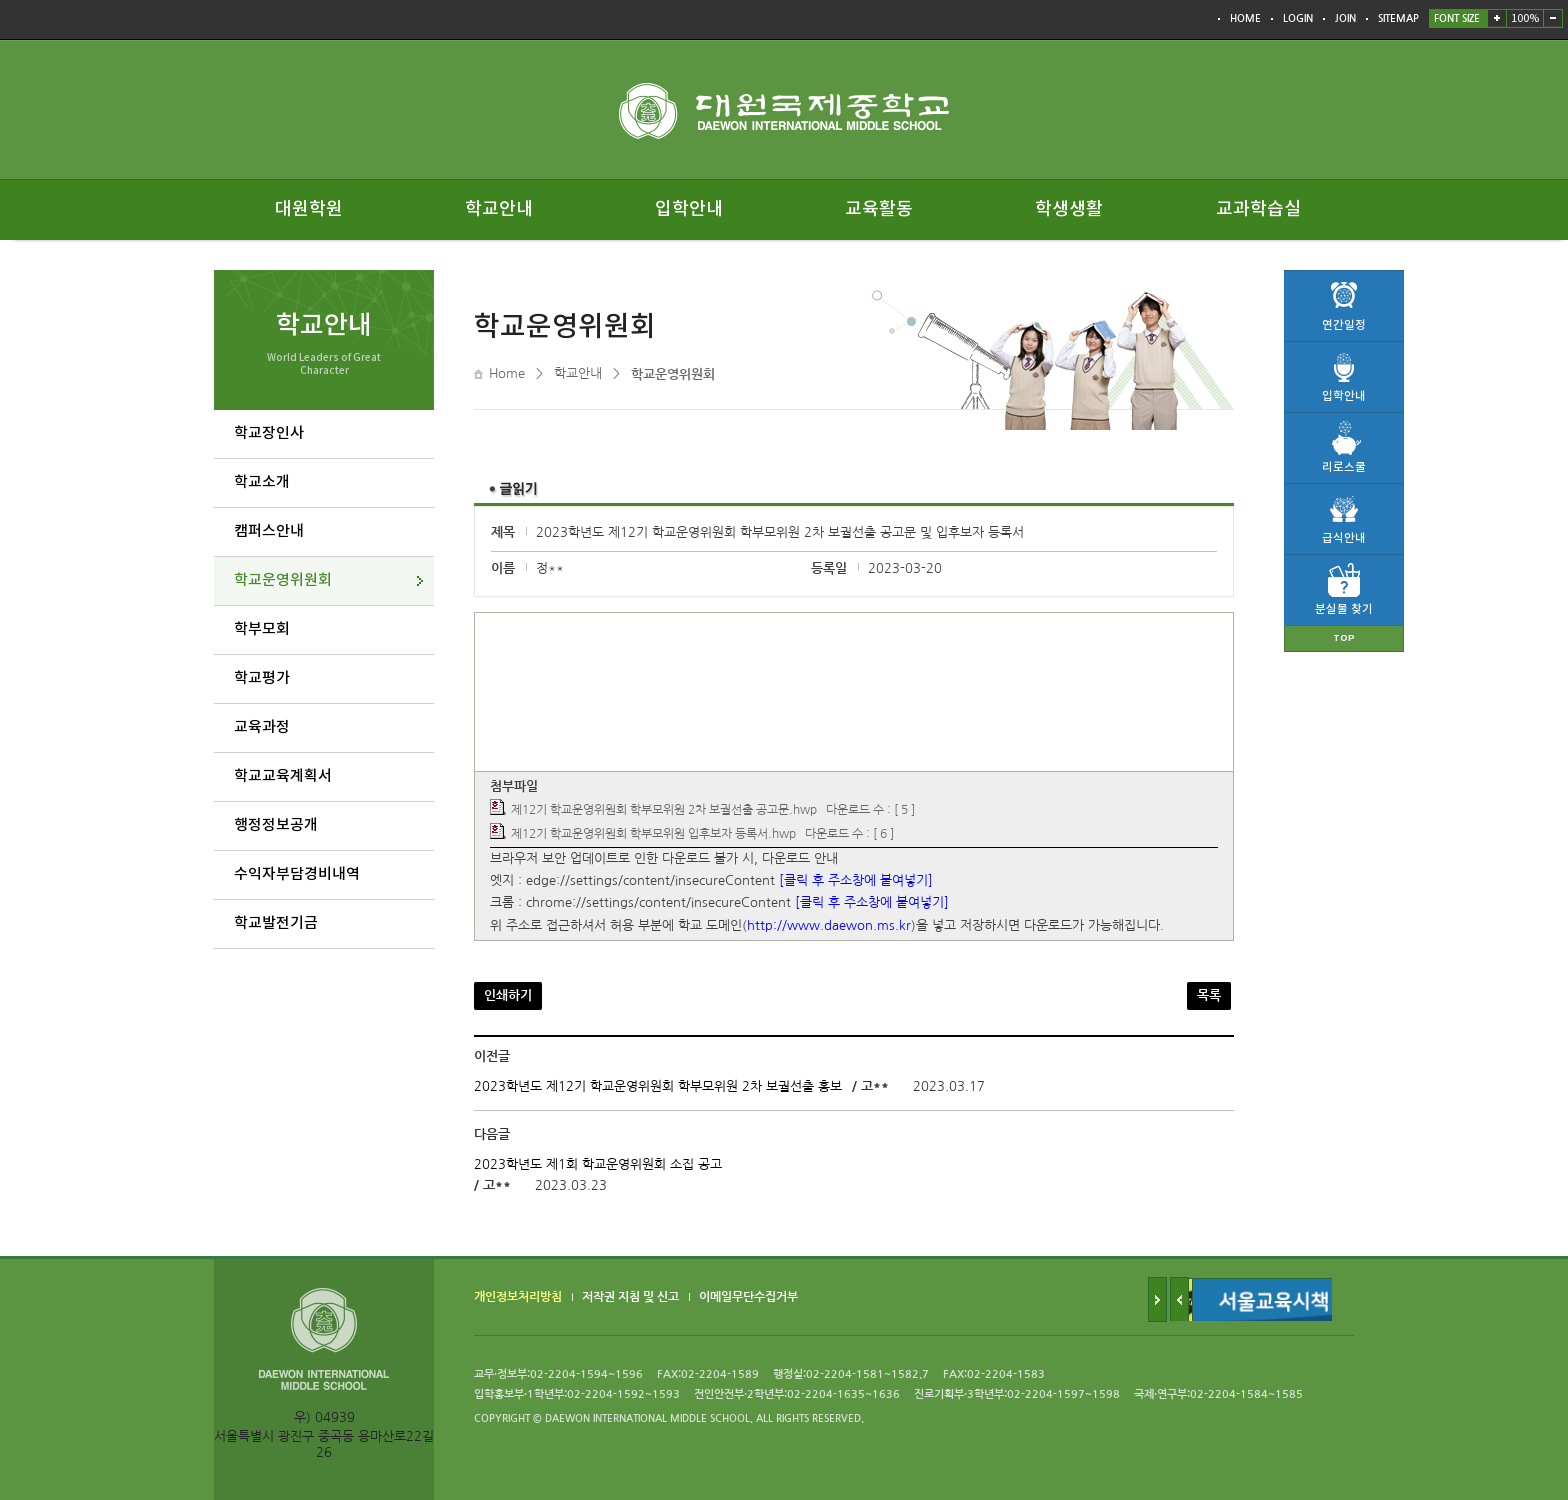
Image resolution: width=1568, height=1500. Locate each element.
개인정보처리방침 (518, 1298)
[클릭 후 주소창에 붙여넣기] (856, 880)
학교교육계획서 (283, 776)
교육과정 (262, 727)
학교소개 (262, 482)
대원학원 (309, 209)
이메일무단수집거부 (748, 1298)
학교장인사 (269, 433)
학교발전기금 (276, 923)
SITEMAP (1398, 18)
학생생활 (1069, 209)
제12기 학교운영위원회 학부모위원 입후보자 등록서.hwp (653, 834)
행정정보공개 (276, 825)
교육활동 (879, 209)
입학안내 (689, 209)
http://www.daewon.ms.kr (829, 925)
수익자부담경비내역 (297, 874)
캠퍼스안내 (269, 531)
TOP (1344, 638)
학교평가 (262, 678)
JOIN (1345, 18)
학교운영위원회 (283, 580)
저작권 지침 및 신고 (630, 1298)
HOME (1245, 18)
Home (507, 373)
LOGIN (1298, 18)
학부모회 (262, 629)
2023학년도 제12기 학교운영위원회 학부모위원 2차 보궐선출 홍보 (658, 1086)
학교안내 (499, 209)
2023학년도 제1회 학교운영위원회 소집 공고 (598, 1164)
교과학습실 (1258, 209)
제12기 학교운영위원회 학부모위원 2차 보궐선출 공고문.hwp (664, 811)
